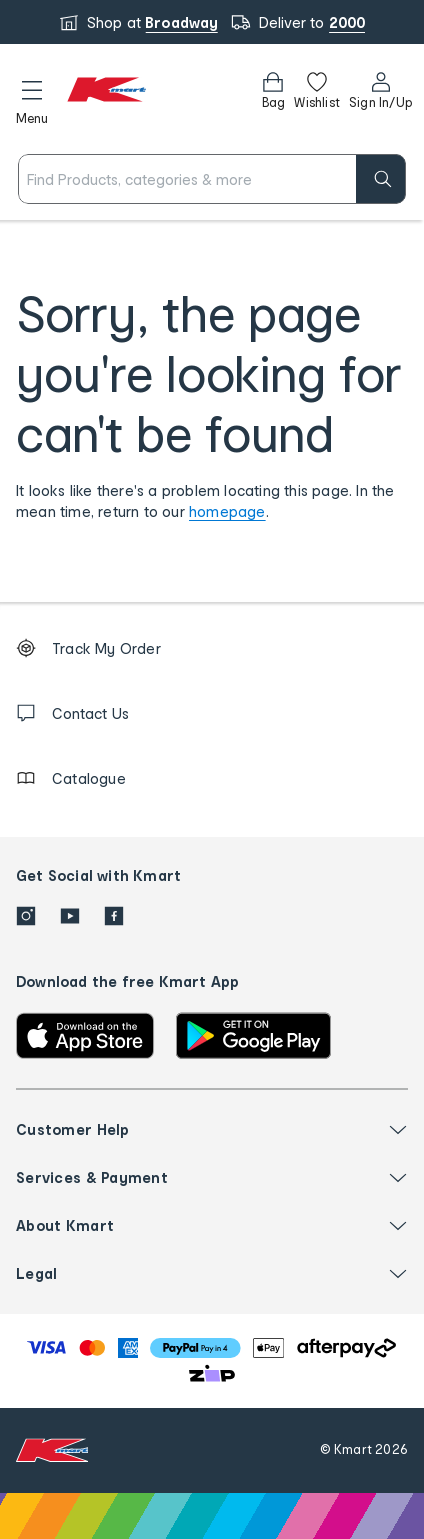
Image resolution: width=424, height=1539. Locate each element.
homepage (227, 511)
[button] (32, 99)
